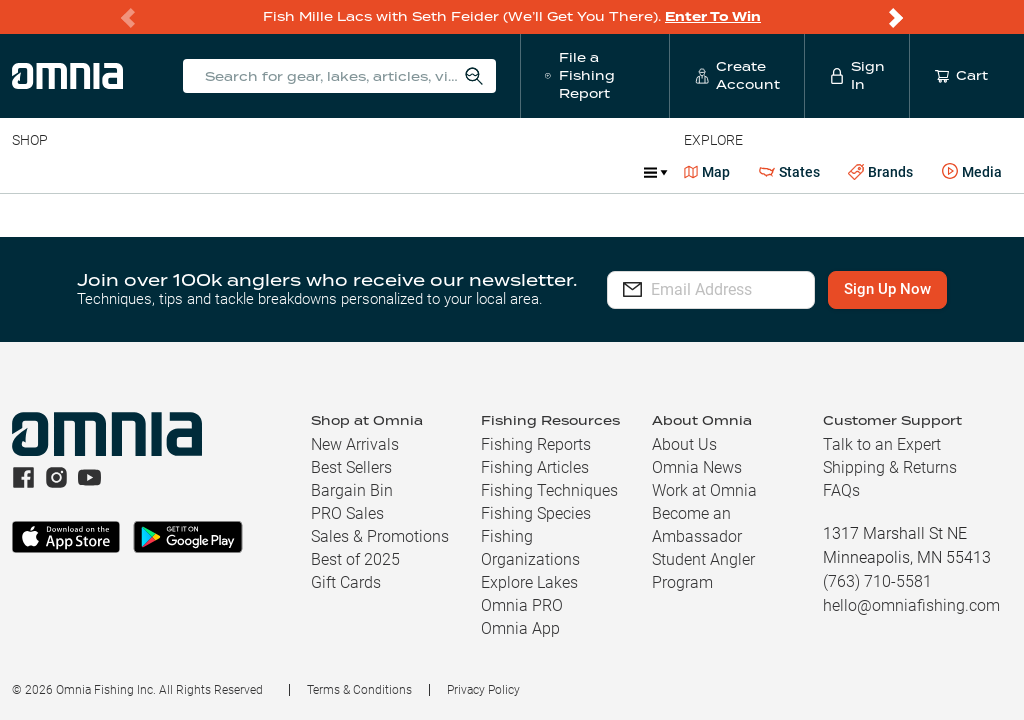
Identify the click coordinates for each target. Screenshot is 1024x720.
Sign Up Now (907, 289)
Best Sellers (351, 467)
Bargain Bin (352, 490)
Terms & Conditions (359, 690)
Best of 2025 (355, 559)
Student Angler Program (703, 571)
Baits (28, 172)
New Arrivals (355, 444)
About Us (684, 444)
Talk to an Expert (882, 444)
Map (707, 172)
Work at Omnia (704, 490)
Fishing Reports (536, 444)
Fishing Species (536, 513)
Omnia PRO (522, 605)
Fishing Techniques (549, 490)
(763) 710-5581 (877, 581)
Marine (489, 172)
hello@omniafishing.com (911, 605)
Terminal (297, 172)
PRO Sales (347, 513)
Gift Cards (346, 582)
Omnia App (520, 628)
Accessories (396, 172)
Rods (153, 172)
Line (91, 172)
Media (972, 172)
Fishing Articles (535, 467)
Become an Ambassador (697, 525)
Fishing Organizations (530, 548)
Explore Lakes (529, 582)
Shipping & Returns (890, 467)
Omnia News (697, 467)
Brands (880, 172)
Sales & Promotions (380, 536)
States (789, 172)
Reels (219, 172)
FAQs (841, 490)
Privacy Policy (483, 690)
